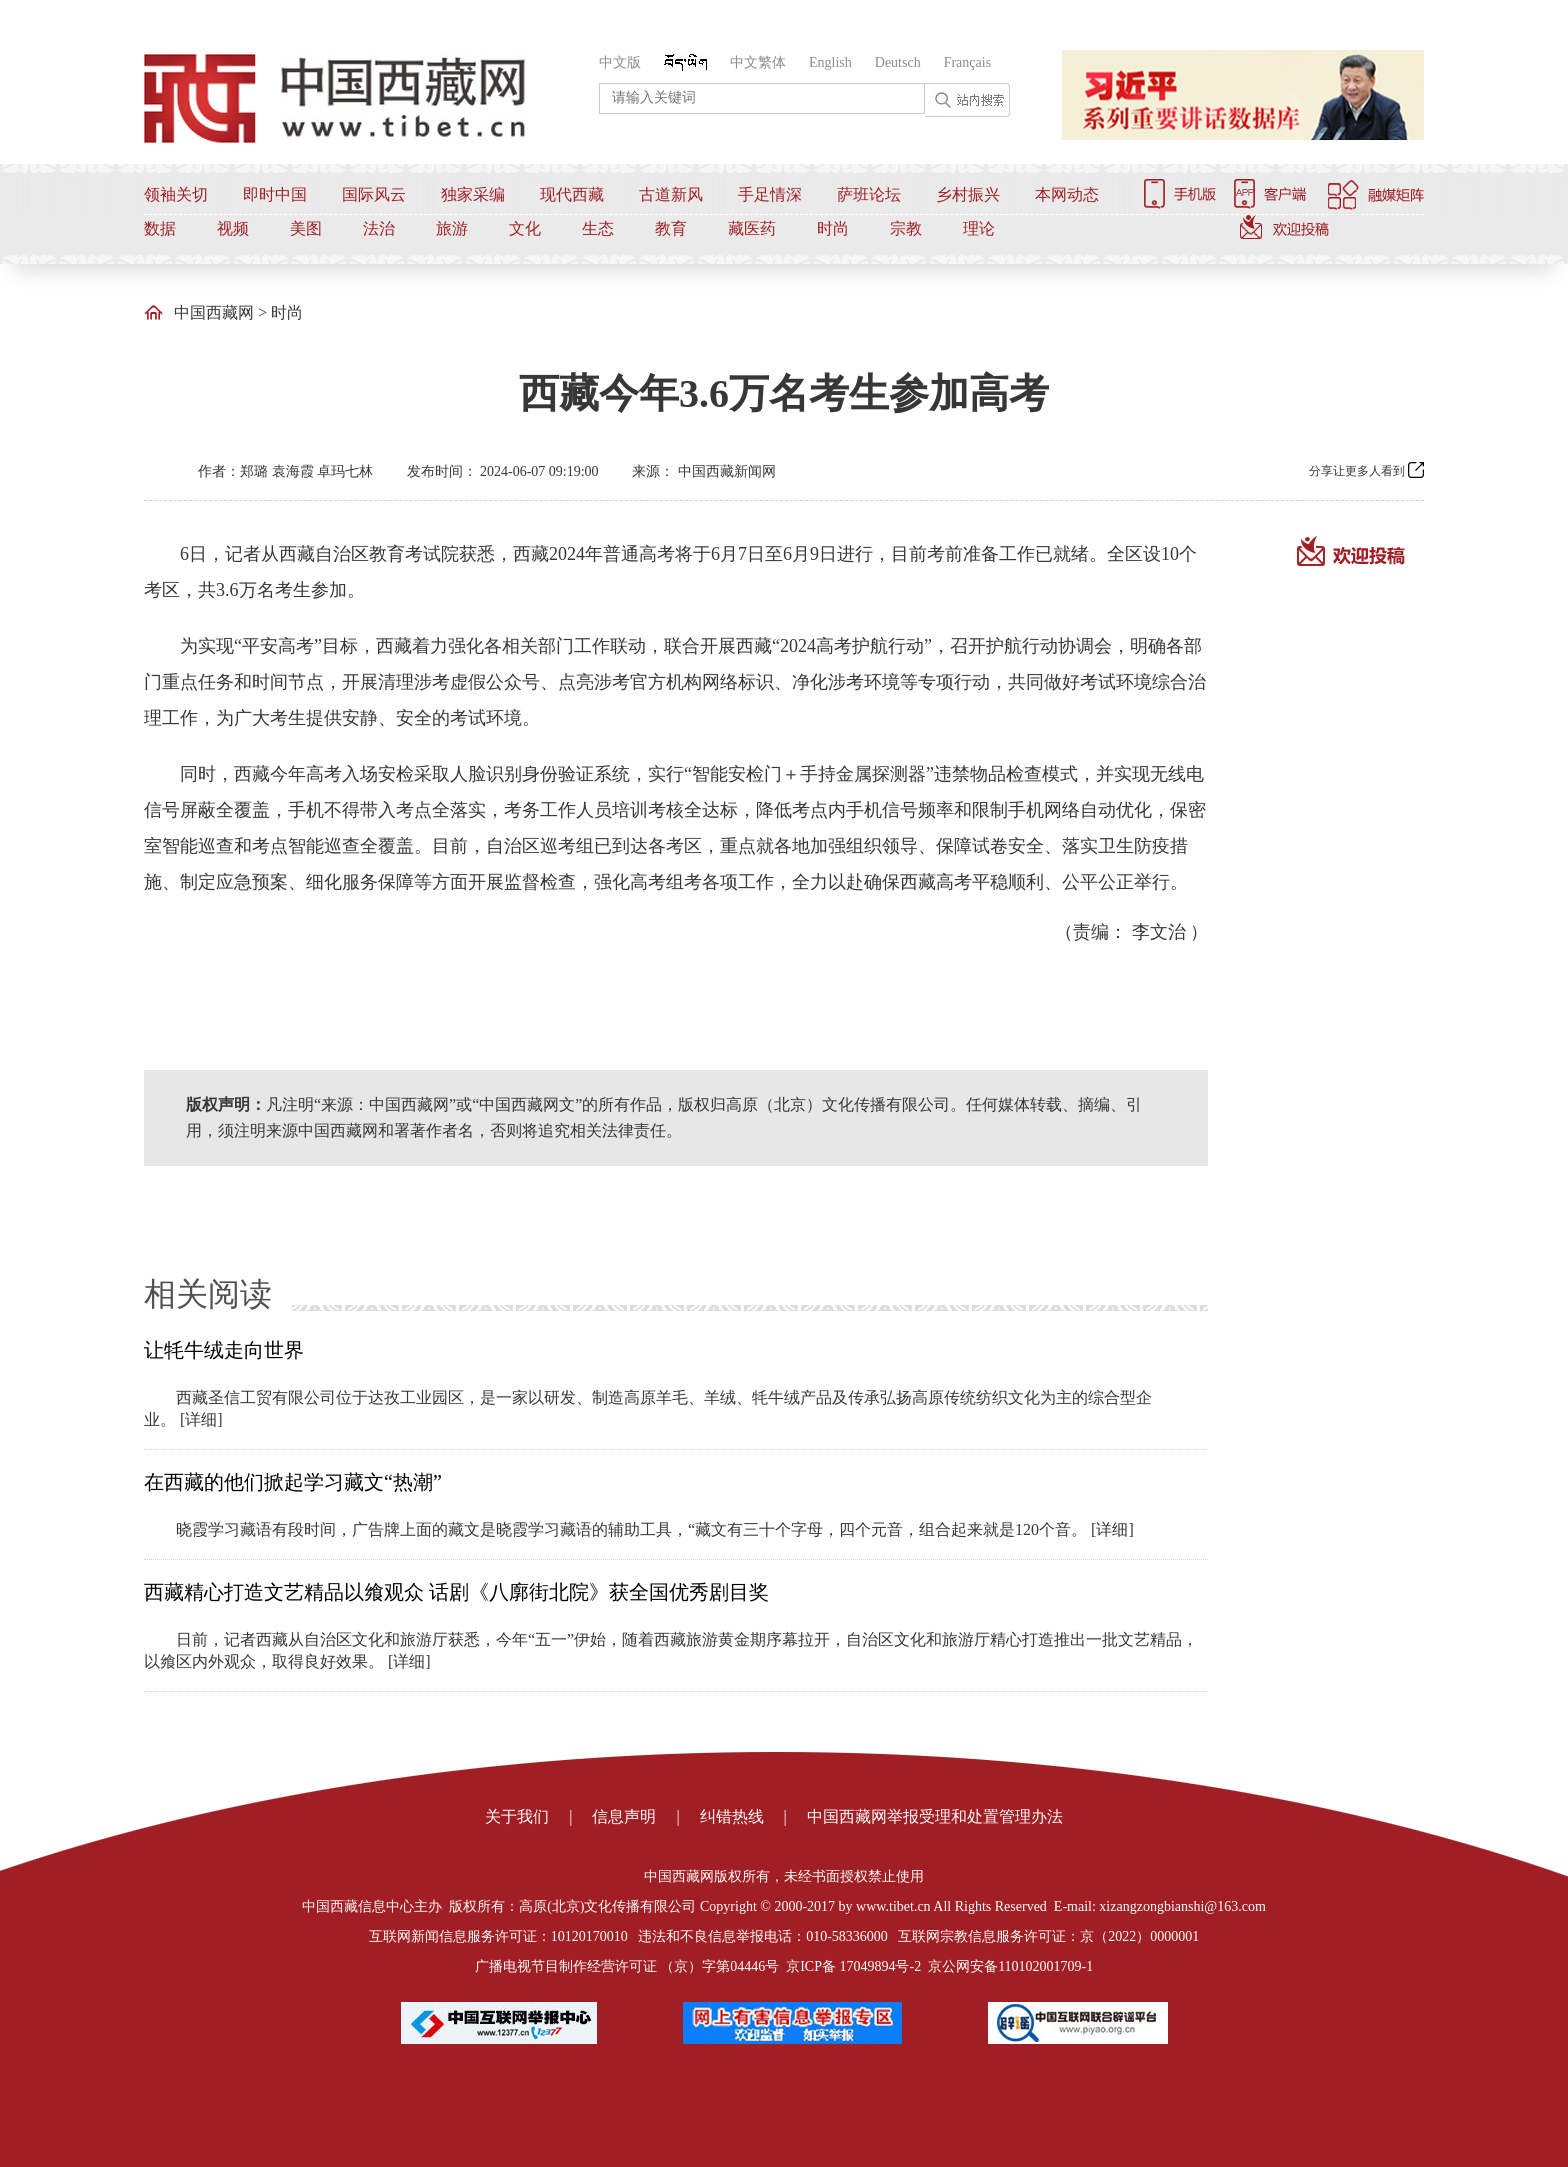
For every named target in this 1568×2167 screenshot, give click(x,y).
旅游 (452, 228)
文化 (525, 228)
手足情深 (770, 194)
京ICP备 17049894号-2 (853, 1966)
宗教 (906, 228)
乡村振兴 (968, 194)
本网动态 (1067, 194)
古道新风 (671, 194)
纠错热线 (732, 1816)
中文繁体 (758, 62)
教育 (671, 228)
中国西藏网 (214, 312)
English (830, 62)
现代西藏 (572, 194)
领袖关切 (176, 194)
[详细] (201, 1419)
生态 (598, 228)
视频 (233, 228)
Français (967, 62)
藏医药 (752, 228)
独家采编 (473, 194)
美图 (306, 228)
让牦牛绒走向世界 (224, 1350)
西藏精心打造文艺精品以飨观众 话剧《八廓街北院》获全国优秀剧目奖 (456, 1592)
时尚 (833, 228)
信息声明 (624, 1816)
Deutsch (898, 62)
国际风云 (374, 194)
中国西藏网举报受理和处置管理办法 (935, 1816)
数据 (160, 228)
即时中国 (275, 194)
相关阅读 (208, 1294)
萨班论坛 (869, 194)
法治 (379, 228)
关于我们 (517, 1816)
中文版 (620, 62)
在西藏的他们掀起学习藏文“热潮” (293, 1482)
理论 (979, 228)
